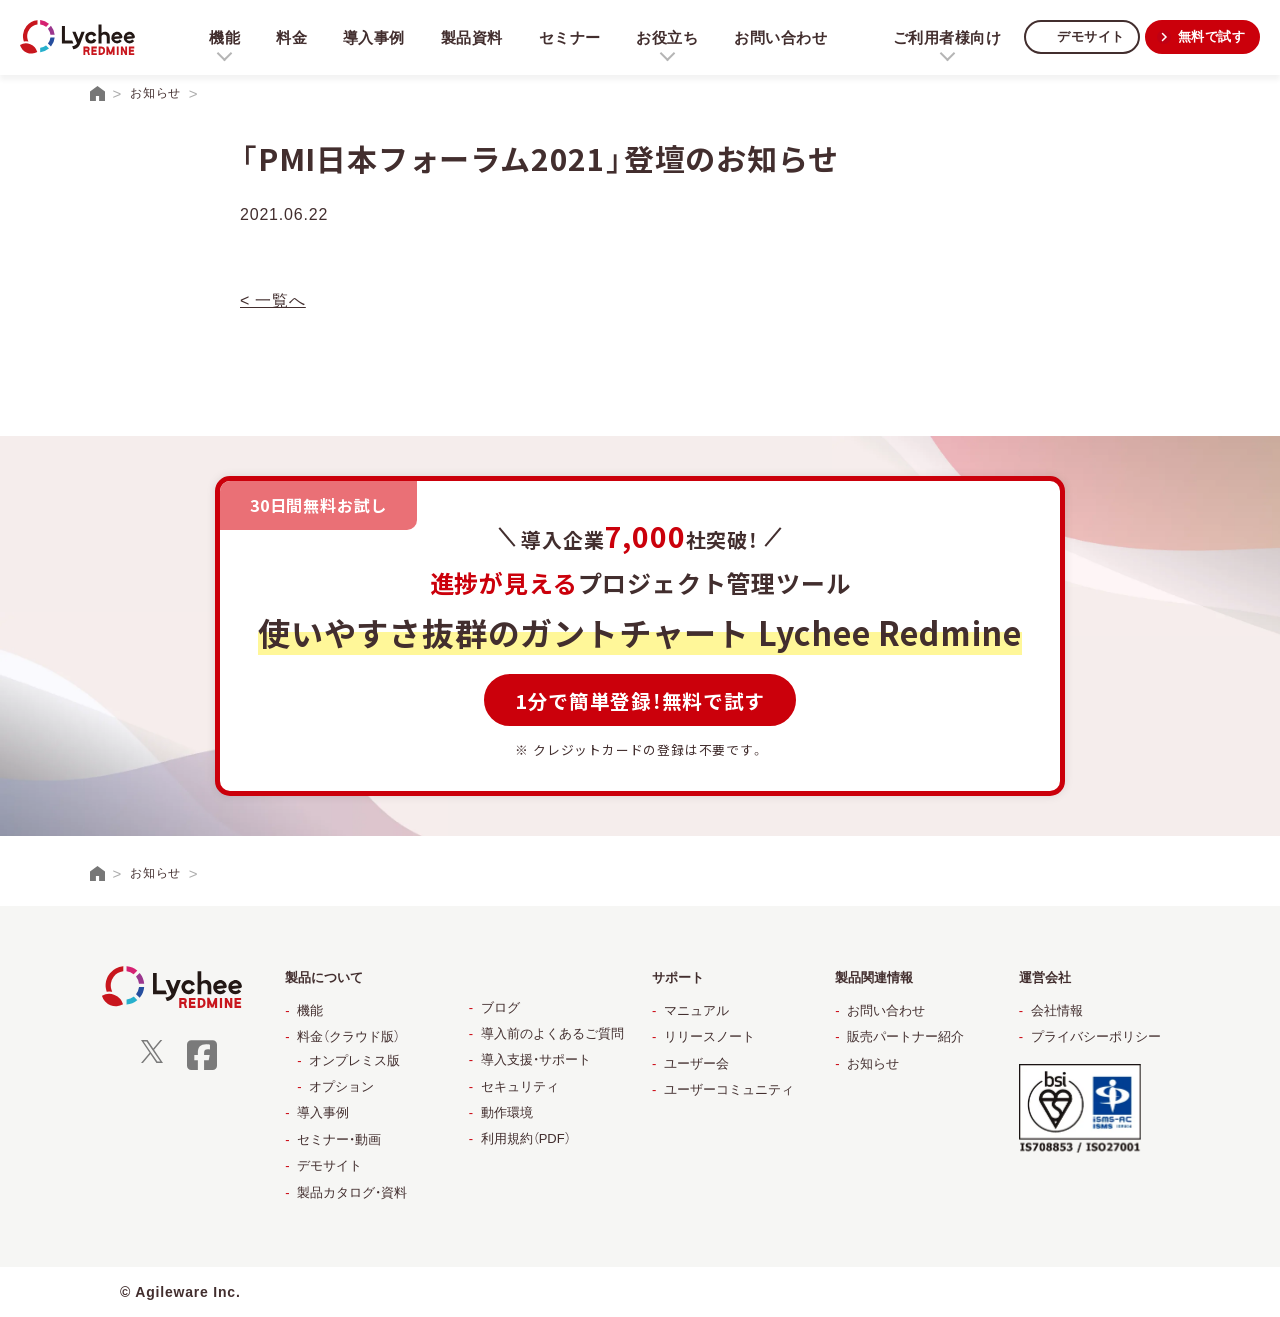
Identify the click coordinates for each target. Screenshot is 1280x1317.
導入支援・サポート (536, 1059)
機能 (310, 1010)
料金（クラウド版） (348, 1036)
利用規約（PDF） (526, 1138)
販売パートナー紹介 (905, 1036)
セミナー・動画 (339, 1139)
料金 (292, 37)
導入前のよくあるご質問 (552, 1033)
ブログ (500, 1007)
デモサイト (1083, 36)
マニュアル (696, 1010)
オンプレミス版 (354, 1060)
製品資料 (474, 37)
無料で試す (1209, 36)
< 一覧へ (273, 300)
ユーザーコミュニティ (729, 1089)
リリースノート (709, 1036)
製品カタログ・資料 (352, 1192)
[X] (152, 1058)
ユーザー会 (696, 1063)
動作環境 (507, 1112)
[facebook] (202, 1067)
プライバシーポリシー (1096, 1036)
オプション (341, 1086)
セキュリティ (520, 1086)
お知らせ (873, 1063)
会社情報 (1057, 1010)
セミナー (573, 37)
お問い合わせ (787, 37)
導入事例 (375, 37)
